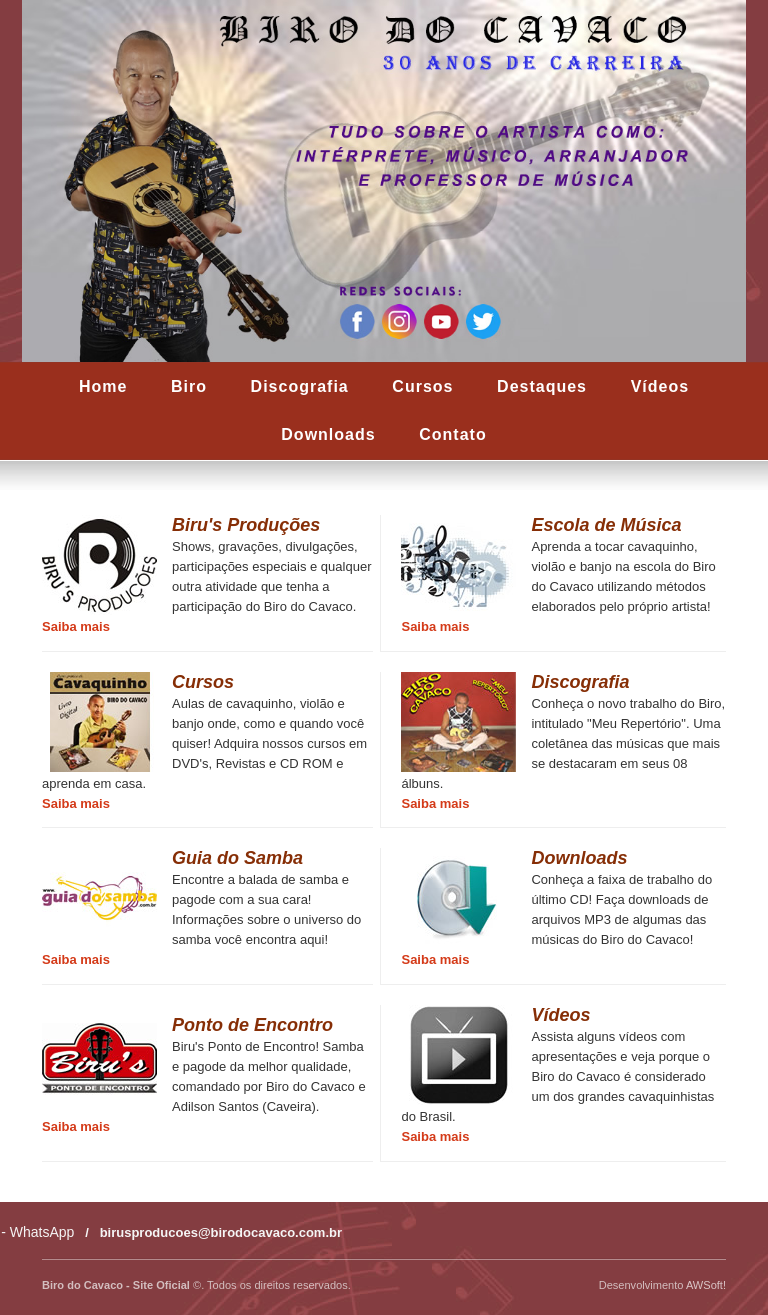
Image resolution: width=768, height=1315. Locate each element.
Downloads (328, 434)
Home (103, 386)
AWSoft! (706, 1285)
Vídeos (660, 386)
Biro (189, 386)
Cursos (422, 386)
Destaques (542, 386)
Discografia (300, 386)
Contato (452, 434)
